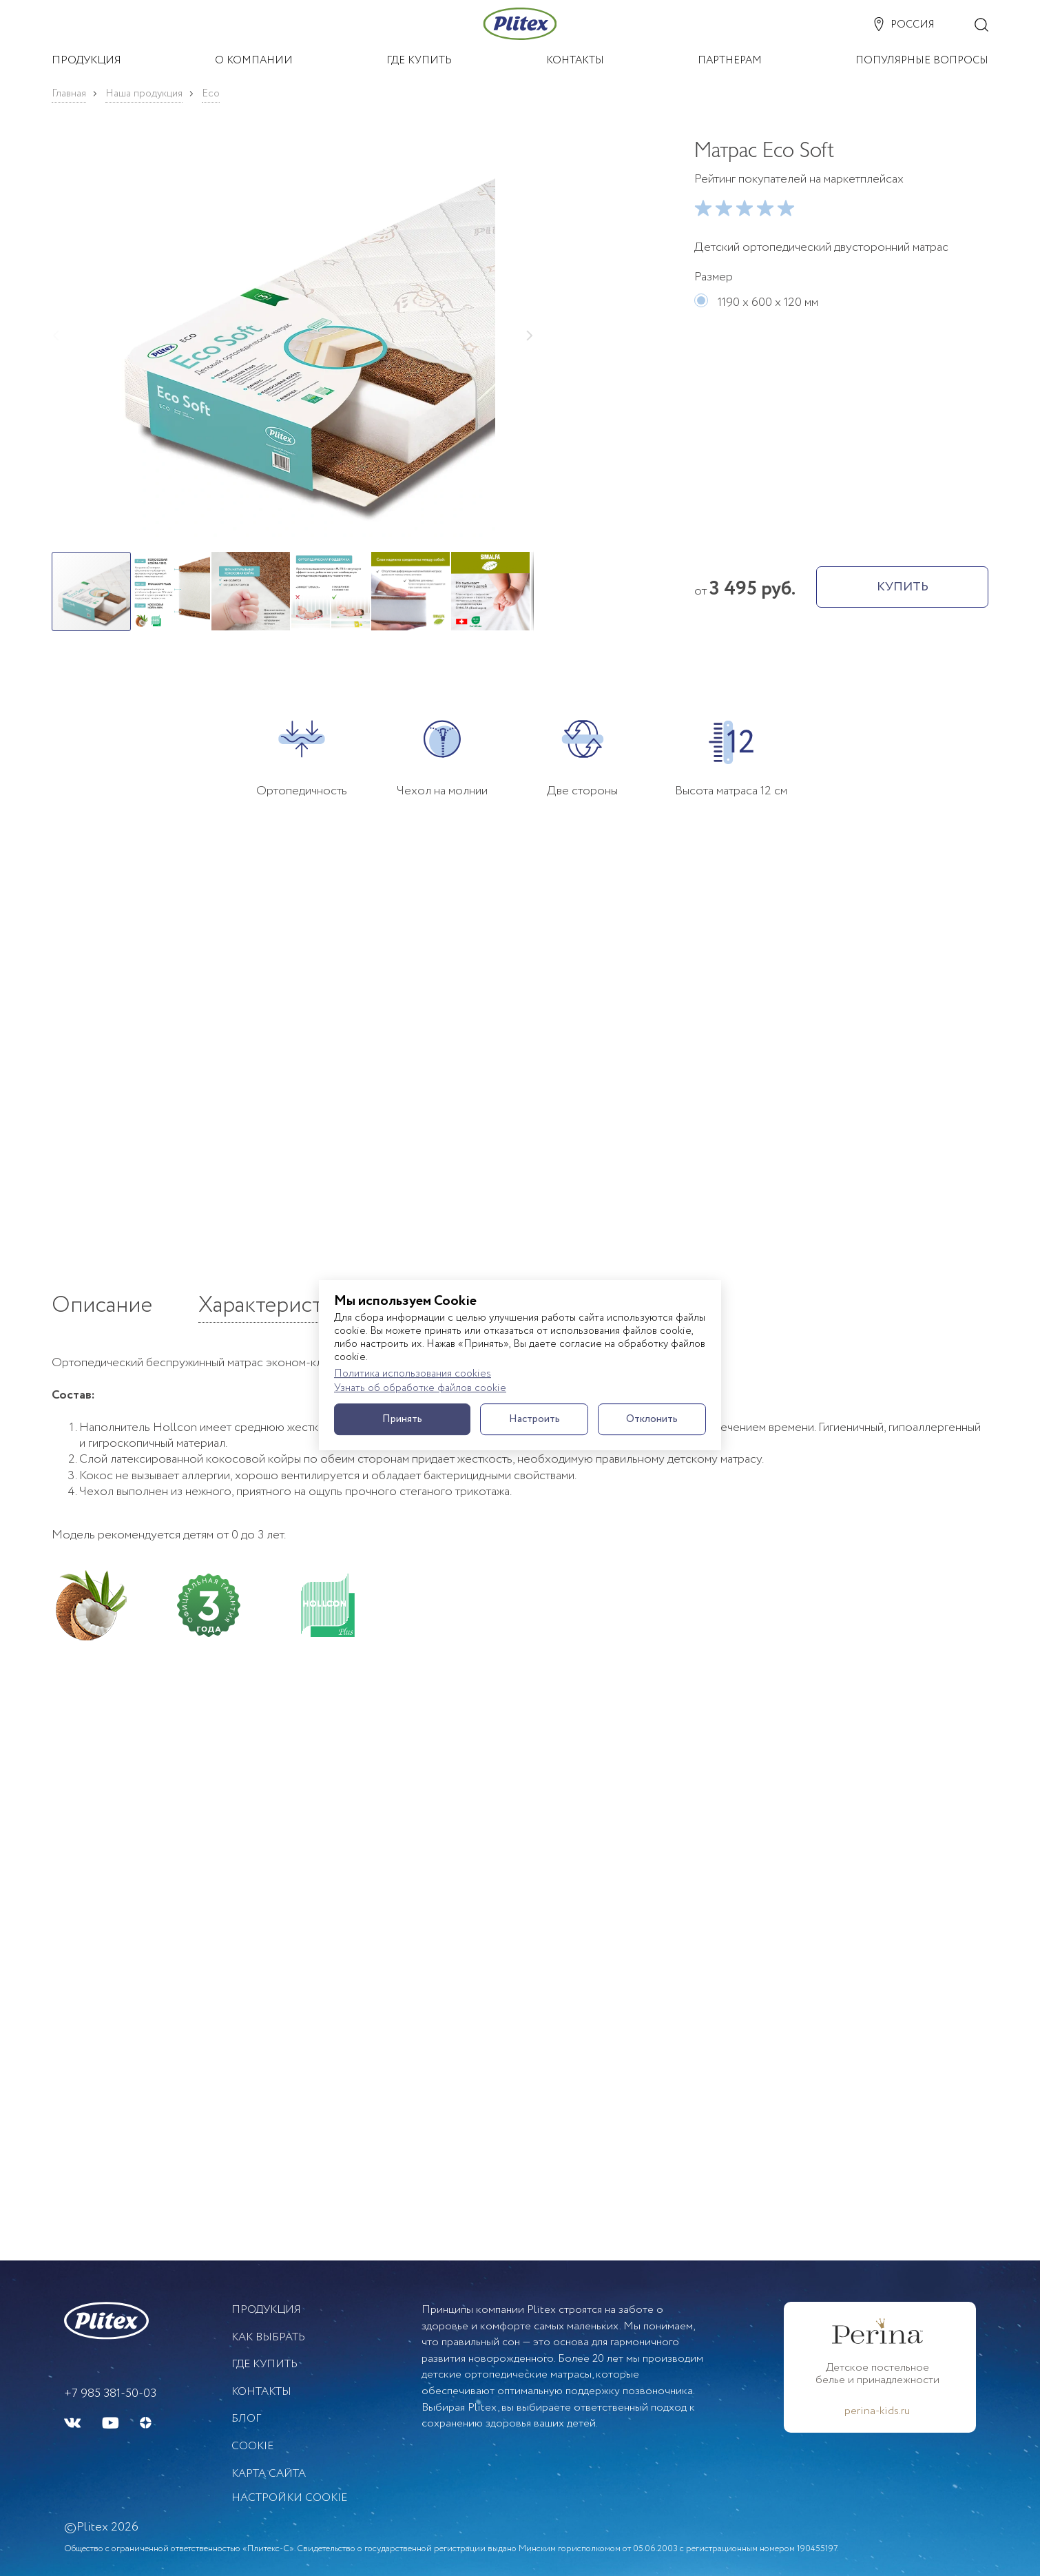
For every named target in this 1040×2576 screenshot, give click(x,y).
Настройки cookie (289, 2498)
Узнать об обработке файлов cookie (420, 1388)
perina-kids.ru (877, 2411)
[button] (293, 338)
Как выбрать (268, 2337)
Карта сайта (268, 2474)
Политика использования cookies (412, 1374)
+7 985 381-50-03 (110, 2393)
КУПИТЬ (902, 587)
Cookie (252, 2446)
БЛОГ (246, 2418)
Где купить (264, 2364)
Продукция (266, 2310)
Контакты (261, 2392)
